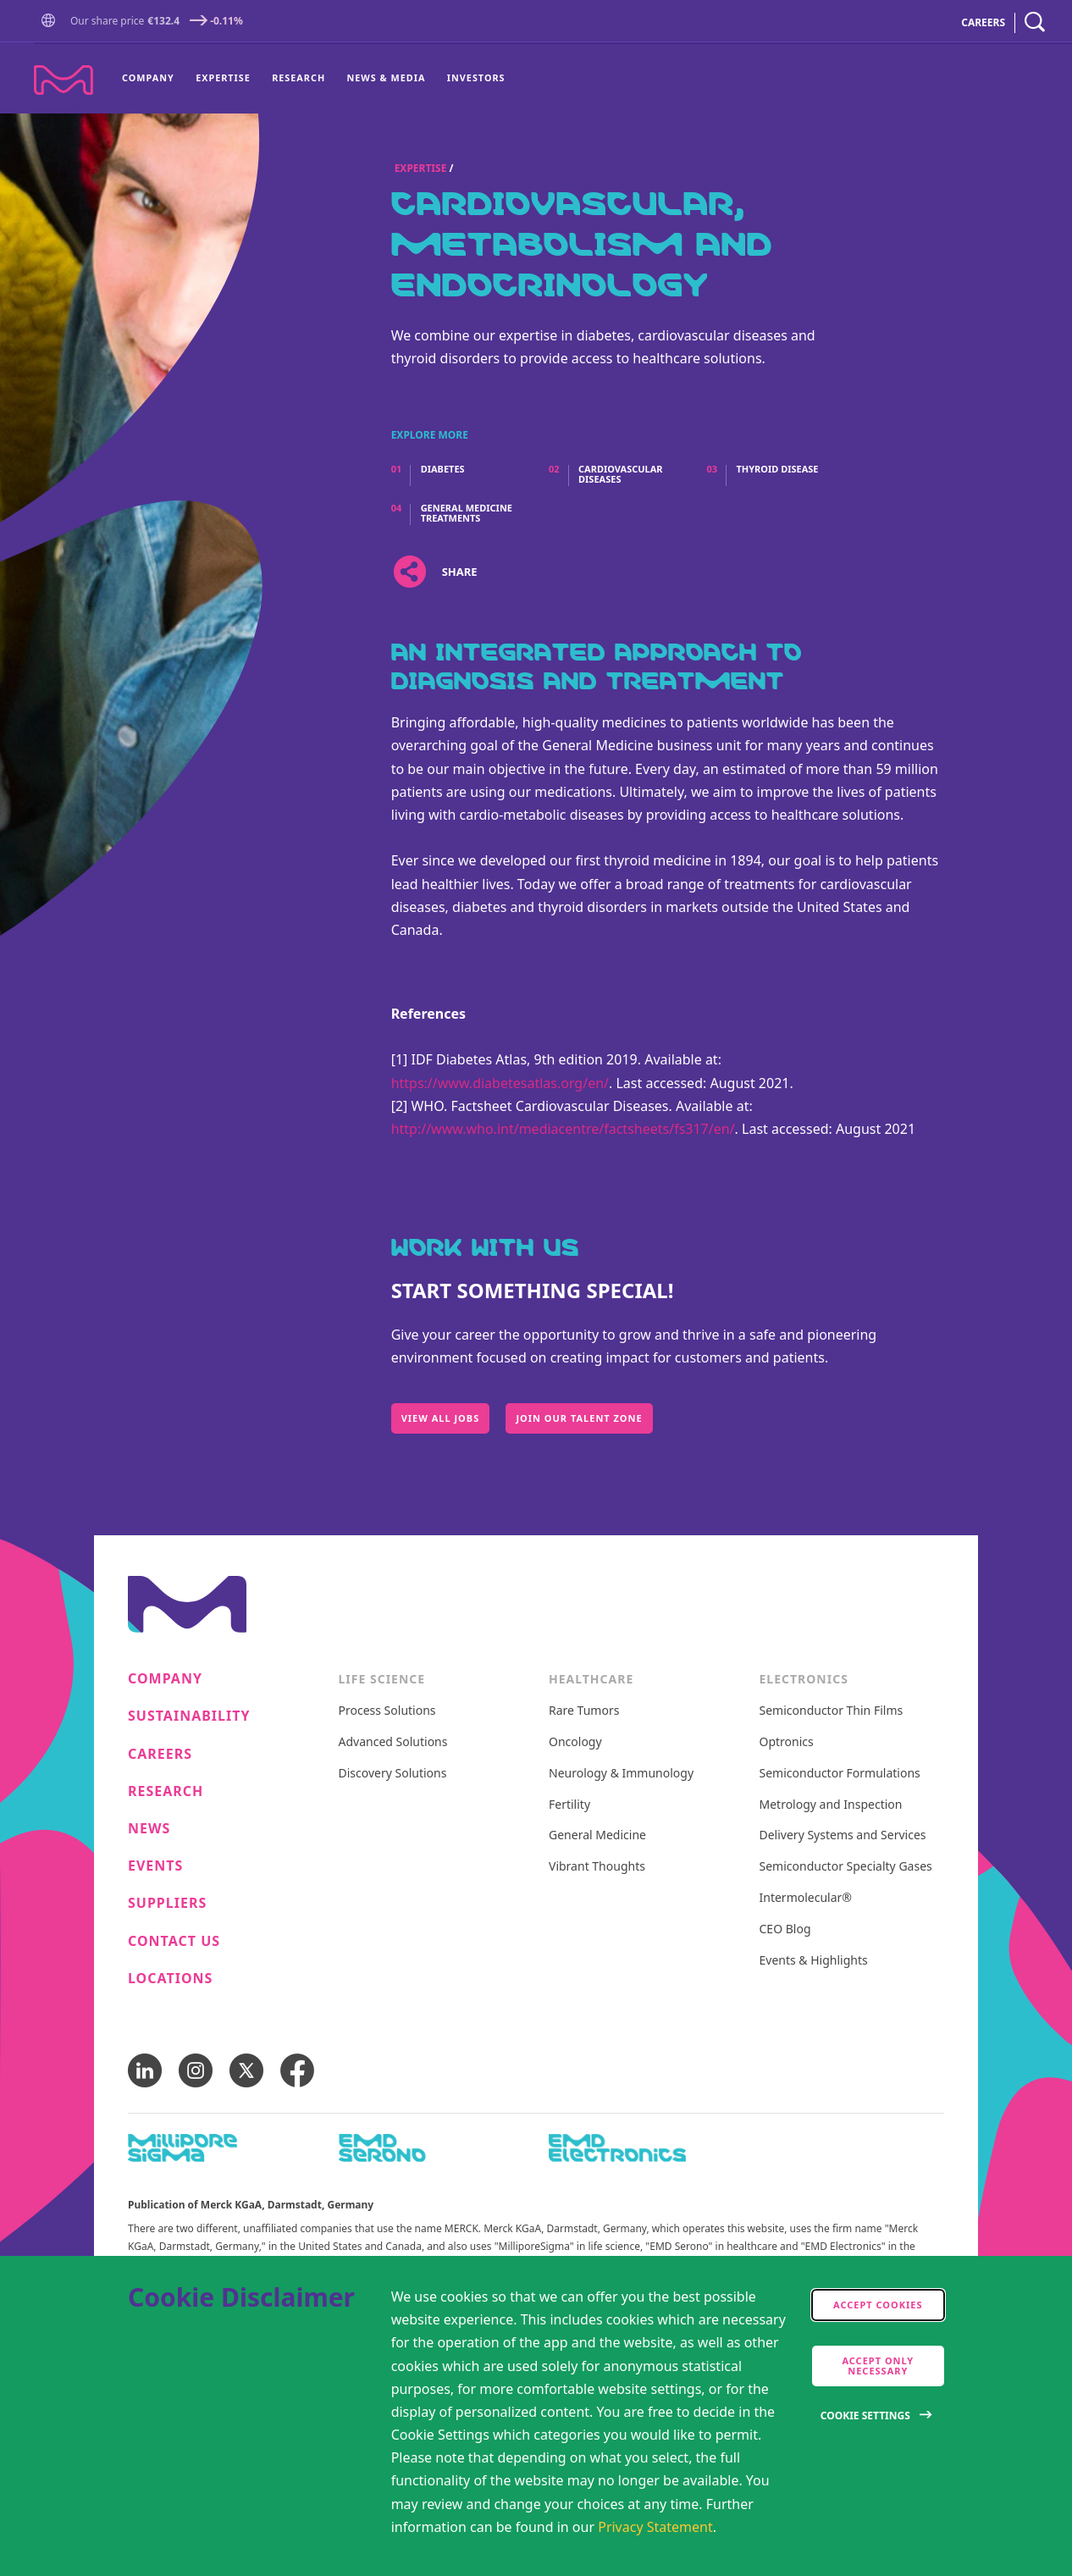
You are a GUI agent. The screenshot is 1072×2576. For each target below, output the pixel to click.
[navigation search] (1035, 22)
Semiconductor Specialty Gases (846, 1867)
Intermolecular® (806, 1898)
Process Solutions (387, 1711)
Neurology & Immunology (621, 1773)
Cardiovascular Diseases (620, 474)
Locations (170, 1979)
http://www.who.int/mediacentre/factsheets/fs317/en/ (563, 1128)
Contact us (174, 1941)
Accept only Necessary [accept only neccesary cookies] (878, 2365)
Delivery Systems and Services (843, 1835)
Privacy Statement (655, 2527)
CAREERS (983, 22)
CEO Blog (785, 1929)
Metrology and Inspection (831, 1805)
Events (155, 1866)
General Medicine (597, 1835)
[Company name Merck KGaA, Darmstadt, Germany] (63, 80)
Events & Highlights (814, 1961)
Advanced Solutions (393, 1742)
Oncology (575, 1742)
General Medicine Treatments (466, 513)
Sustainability (189, 1716)
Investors (476, 77)
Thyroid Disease (777, 469)
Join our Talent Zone (579, 1418)
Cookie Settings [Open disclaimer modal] (865, 2415)
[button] (51, 22)
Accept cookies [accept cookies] (878, 2304)
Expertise (223, 77)
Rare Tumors (584, 1711)
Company (148, 77)
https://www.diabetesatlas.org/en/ (500, 1083)
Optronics (787, 1742)
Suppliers (167, 1903)
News (149, 1829)
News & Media (386, 77)
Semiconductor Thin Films (831, 1711)
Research (298, 77)
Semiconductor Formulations (840, 1773)
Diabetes (443, 469)
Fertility (569, 1805)
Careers (160, 1754)
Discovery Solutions (393, 1773)
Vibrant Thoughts (597, 1867)
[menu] (313, 78)
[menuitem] (153, 78)
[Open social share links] (410, 572)
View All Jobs (440, 1418)
